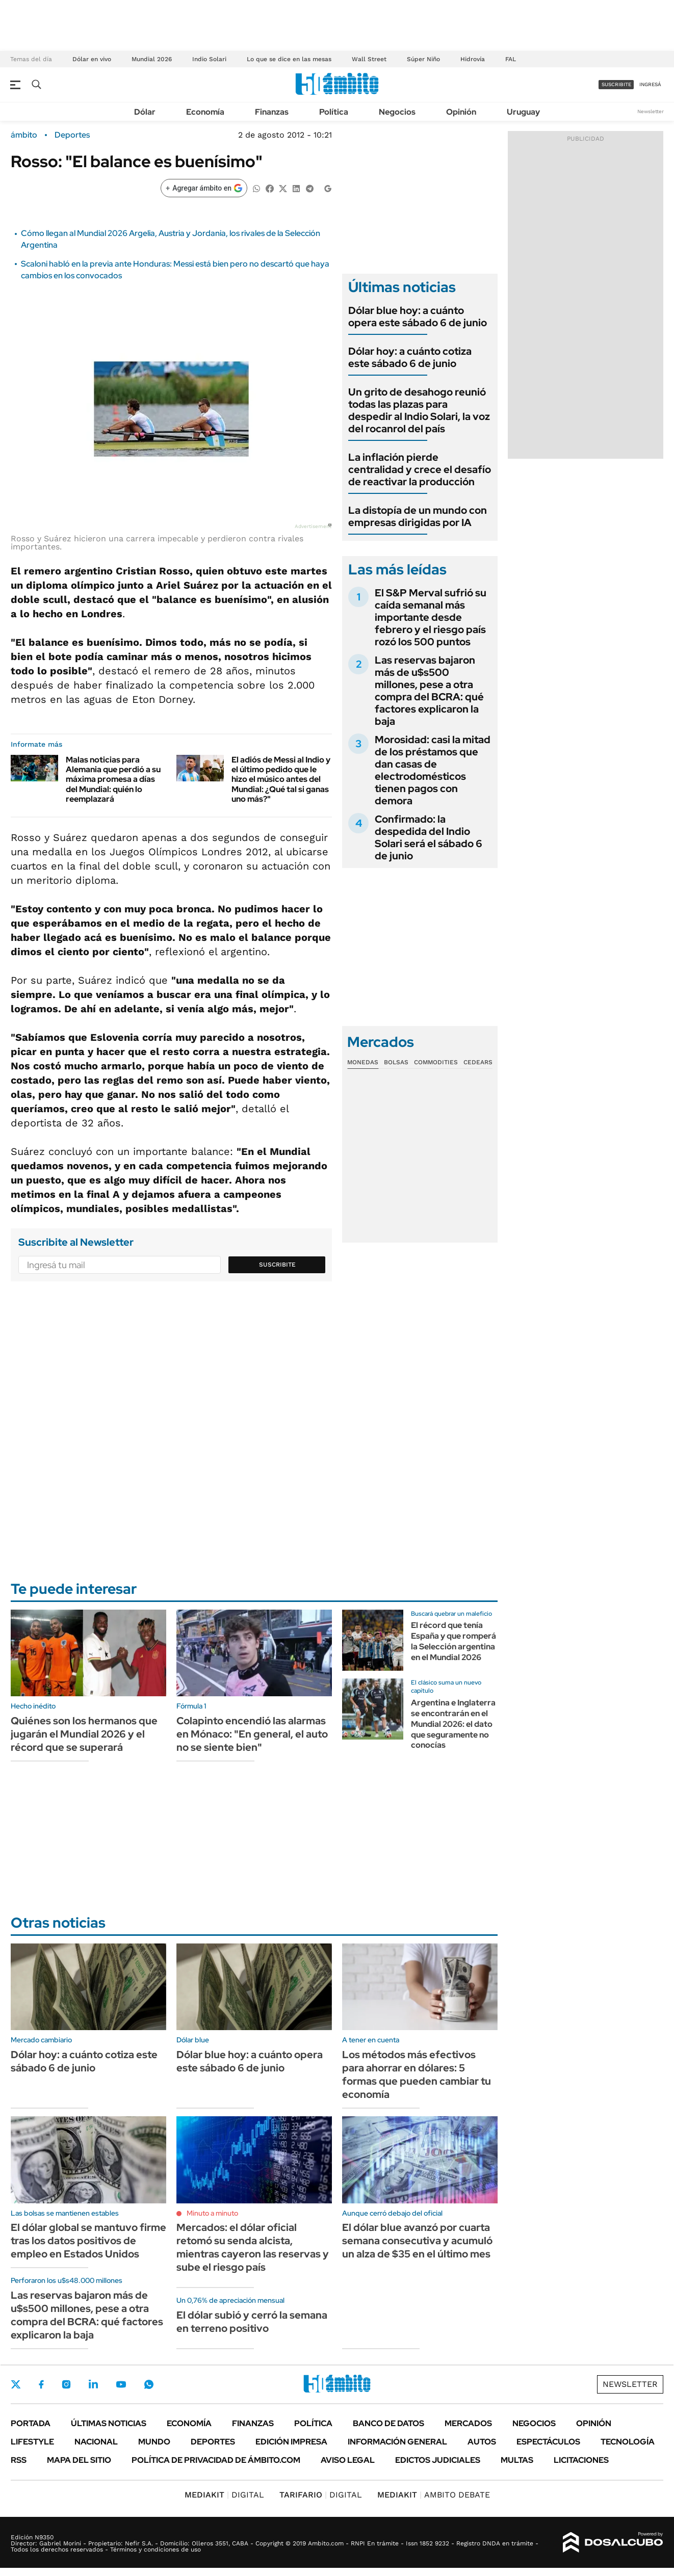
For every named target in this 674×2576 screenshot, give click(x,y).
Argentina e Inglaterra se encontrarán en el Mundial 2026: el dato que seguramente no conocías (453, 1723)
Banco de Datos (388, 2423)
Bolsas (396, 1062)
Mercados (468, 2423)
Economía (205, 112)
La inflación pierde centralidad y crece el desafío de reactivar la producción (419, 469)
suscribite (616, 84)
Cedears (477, 1062)
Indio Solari (209, 59)
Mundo (154, 2441)
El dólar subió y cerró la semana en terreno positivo (251, 2321)
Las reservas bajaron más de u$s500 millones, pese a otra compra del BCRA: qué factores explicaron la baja (429, 690)
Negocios (397, 112)
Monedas (362, 1062)
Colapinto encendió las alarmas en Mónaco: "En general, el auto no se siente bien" (252, 1734)
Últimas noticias (108, 2423)
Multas (517, 2460)
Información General (397, 2441)
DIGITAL (224, 2495)
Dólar (144, 112)
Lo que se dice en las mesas (289, 59)
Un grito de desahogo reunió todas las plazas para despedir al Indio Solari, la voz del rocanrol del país (419, 410)
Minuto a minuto (212, 2213)
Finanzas (272, 112)
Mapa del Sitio (79, 2460)
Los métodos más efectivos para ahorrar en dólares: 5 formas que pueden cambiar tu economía (416, 2074)
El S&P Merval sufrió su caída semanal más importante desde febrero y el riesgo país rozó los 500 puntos (430, 617)
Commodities (436, 1062)
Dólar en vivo (91, 59)
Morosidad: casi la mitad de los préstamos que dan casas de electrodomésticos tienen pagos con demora (432, 770)
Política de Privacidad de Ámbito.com (216, 2460)
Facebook (41, 2384)
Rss (19, 2460)
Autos (482, 2441)
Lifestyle (32, 2441)
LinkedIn (93, 2384)
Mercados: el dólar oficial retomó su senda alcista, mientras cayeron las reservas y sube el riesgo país (252, 2247)
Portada (30, 2423)
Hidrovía (472, 59)
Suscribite (277, 1264)
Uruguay (523, 112)
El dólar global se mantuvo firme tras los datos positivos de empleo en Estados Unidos (88, 2240)
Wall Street (369, 59)
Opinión (461, 112)
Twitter (16, 2384)
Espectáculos (548, 2441)
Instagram (66, 2384)
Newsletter (650, 111)
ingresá (650, 84)
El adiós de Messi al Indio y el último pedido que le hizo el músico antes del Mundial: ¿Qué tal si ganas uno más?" (280, 779)
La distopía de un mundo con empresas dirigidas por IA (417, 516)
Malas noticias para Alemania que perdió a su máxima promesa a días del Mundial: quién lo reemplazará (113, 779)
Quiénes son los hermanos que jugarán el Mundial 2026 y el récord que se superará (84, 1734)
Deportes (72, 135)
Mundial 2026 (152, 59)
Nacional (96, 2441)
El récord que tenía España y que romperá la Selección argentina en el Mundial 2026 (453, 1641)
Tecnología (628, 2441)
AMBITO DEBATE (433, 2495)
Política (333, 112)
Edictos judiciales (437, 2460)
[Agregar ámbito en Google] (204, 188)
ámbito (24, 135)
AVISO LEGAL (348, 2460)
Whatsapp (148, 2384)
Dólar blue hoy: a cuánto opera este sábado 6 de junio (417, 316)
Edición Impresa (291, 2441)
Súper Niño (423, 59)
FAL (510, 59)
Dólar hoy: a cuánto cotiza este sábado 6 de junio (410, 357)
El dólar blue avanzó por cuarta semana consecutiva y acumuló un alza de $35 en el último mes (417, 2240)
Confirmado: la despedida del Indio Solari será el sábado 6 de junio (428, 837)
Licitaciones (581, 2460)
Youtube (121, 2384)
